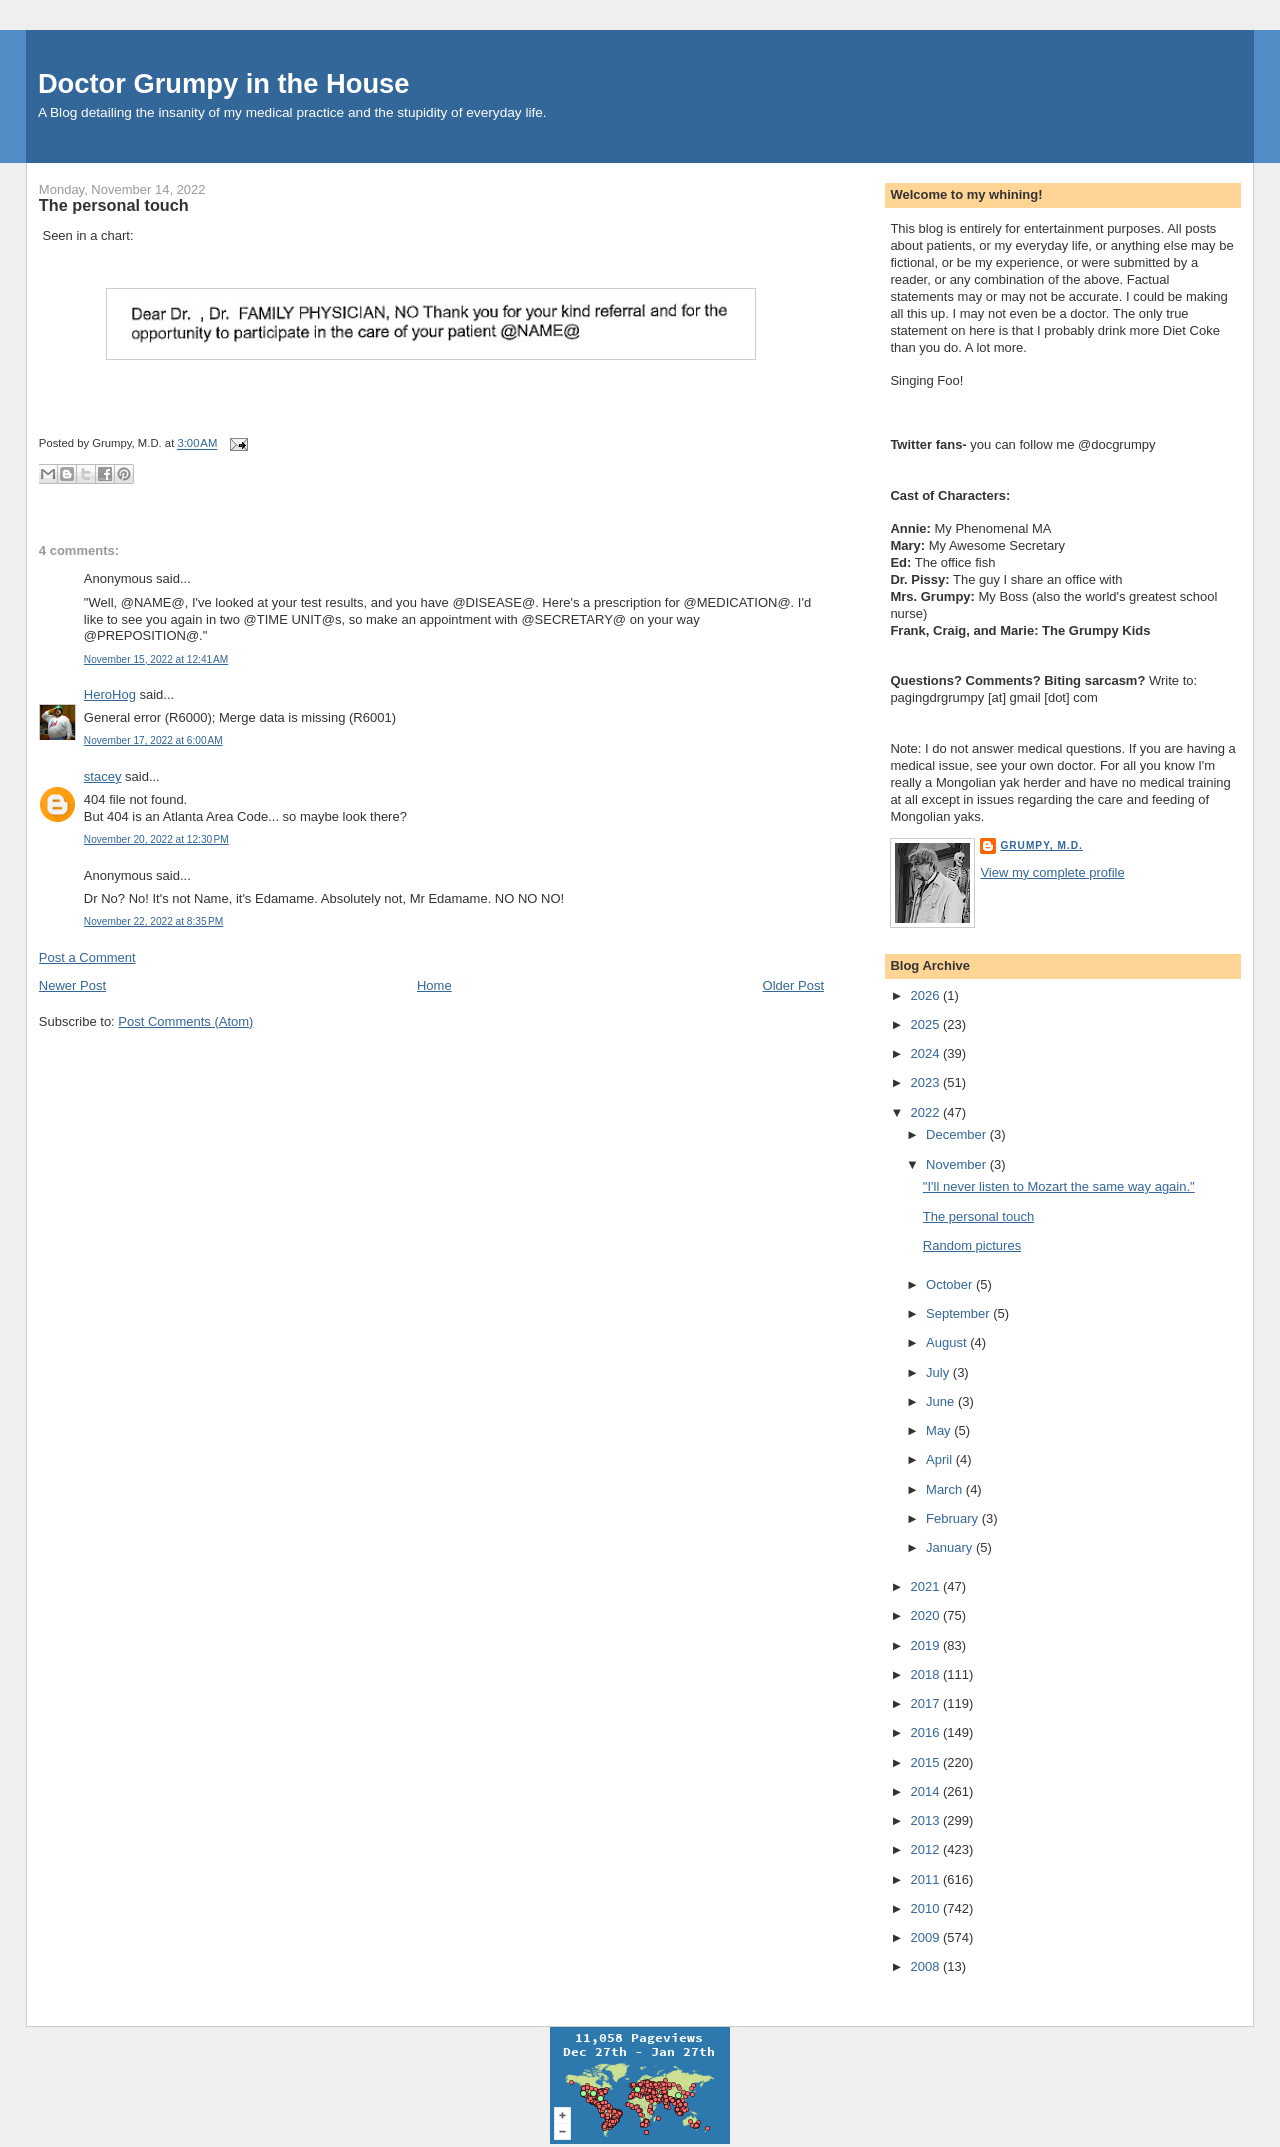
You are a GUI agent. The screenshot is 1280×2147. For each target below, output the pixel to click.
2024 (926, 1053)
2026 (926, 995)
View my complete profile (1052, 872)
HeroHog (110, 694)
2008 (926, 1966)
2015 (926, 1762)
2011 (926, 1879)
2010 (926, 1908)
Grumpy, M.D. (1041, 845)
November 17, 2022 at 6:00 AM (153, 740)
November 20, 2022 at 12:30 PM (156, 839)
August (948, 1342)
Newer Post (72, 985)
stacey (103, 776)
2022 (926, 1112)
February (954, 1518)
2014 (926, 1791)
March (946, 1489)
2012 (926, 1849)
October (951, 1284)
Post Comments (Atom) (185, 1021)
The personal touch (114, 205)
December (958, 1134)
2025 (926, 1024)
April (941, 1459)
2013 (926, 1820)
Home (434, 985)
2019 (926, 1645)
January (951, 1547)
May (940, 1430)
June (942, 1401)
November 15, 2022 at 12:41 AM (156, 659)
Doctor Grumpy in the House (224, 83)
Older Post (793, 985)
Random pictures (972, 1245)
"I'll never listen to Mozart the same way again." (1059, 1186)
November (958, 1164)
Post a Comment (87, 957)
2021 (926, 1586)
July (939, 1372)
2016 (926, 1732)
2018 (926, 1674)
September (959, 1313)
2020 (926, 1615)
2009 (926, 1937)
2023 (926, 1082)
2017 (926, 1703)
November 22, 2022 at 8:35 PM (153, 921)
